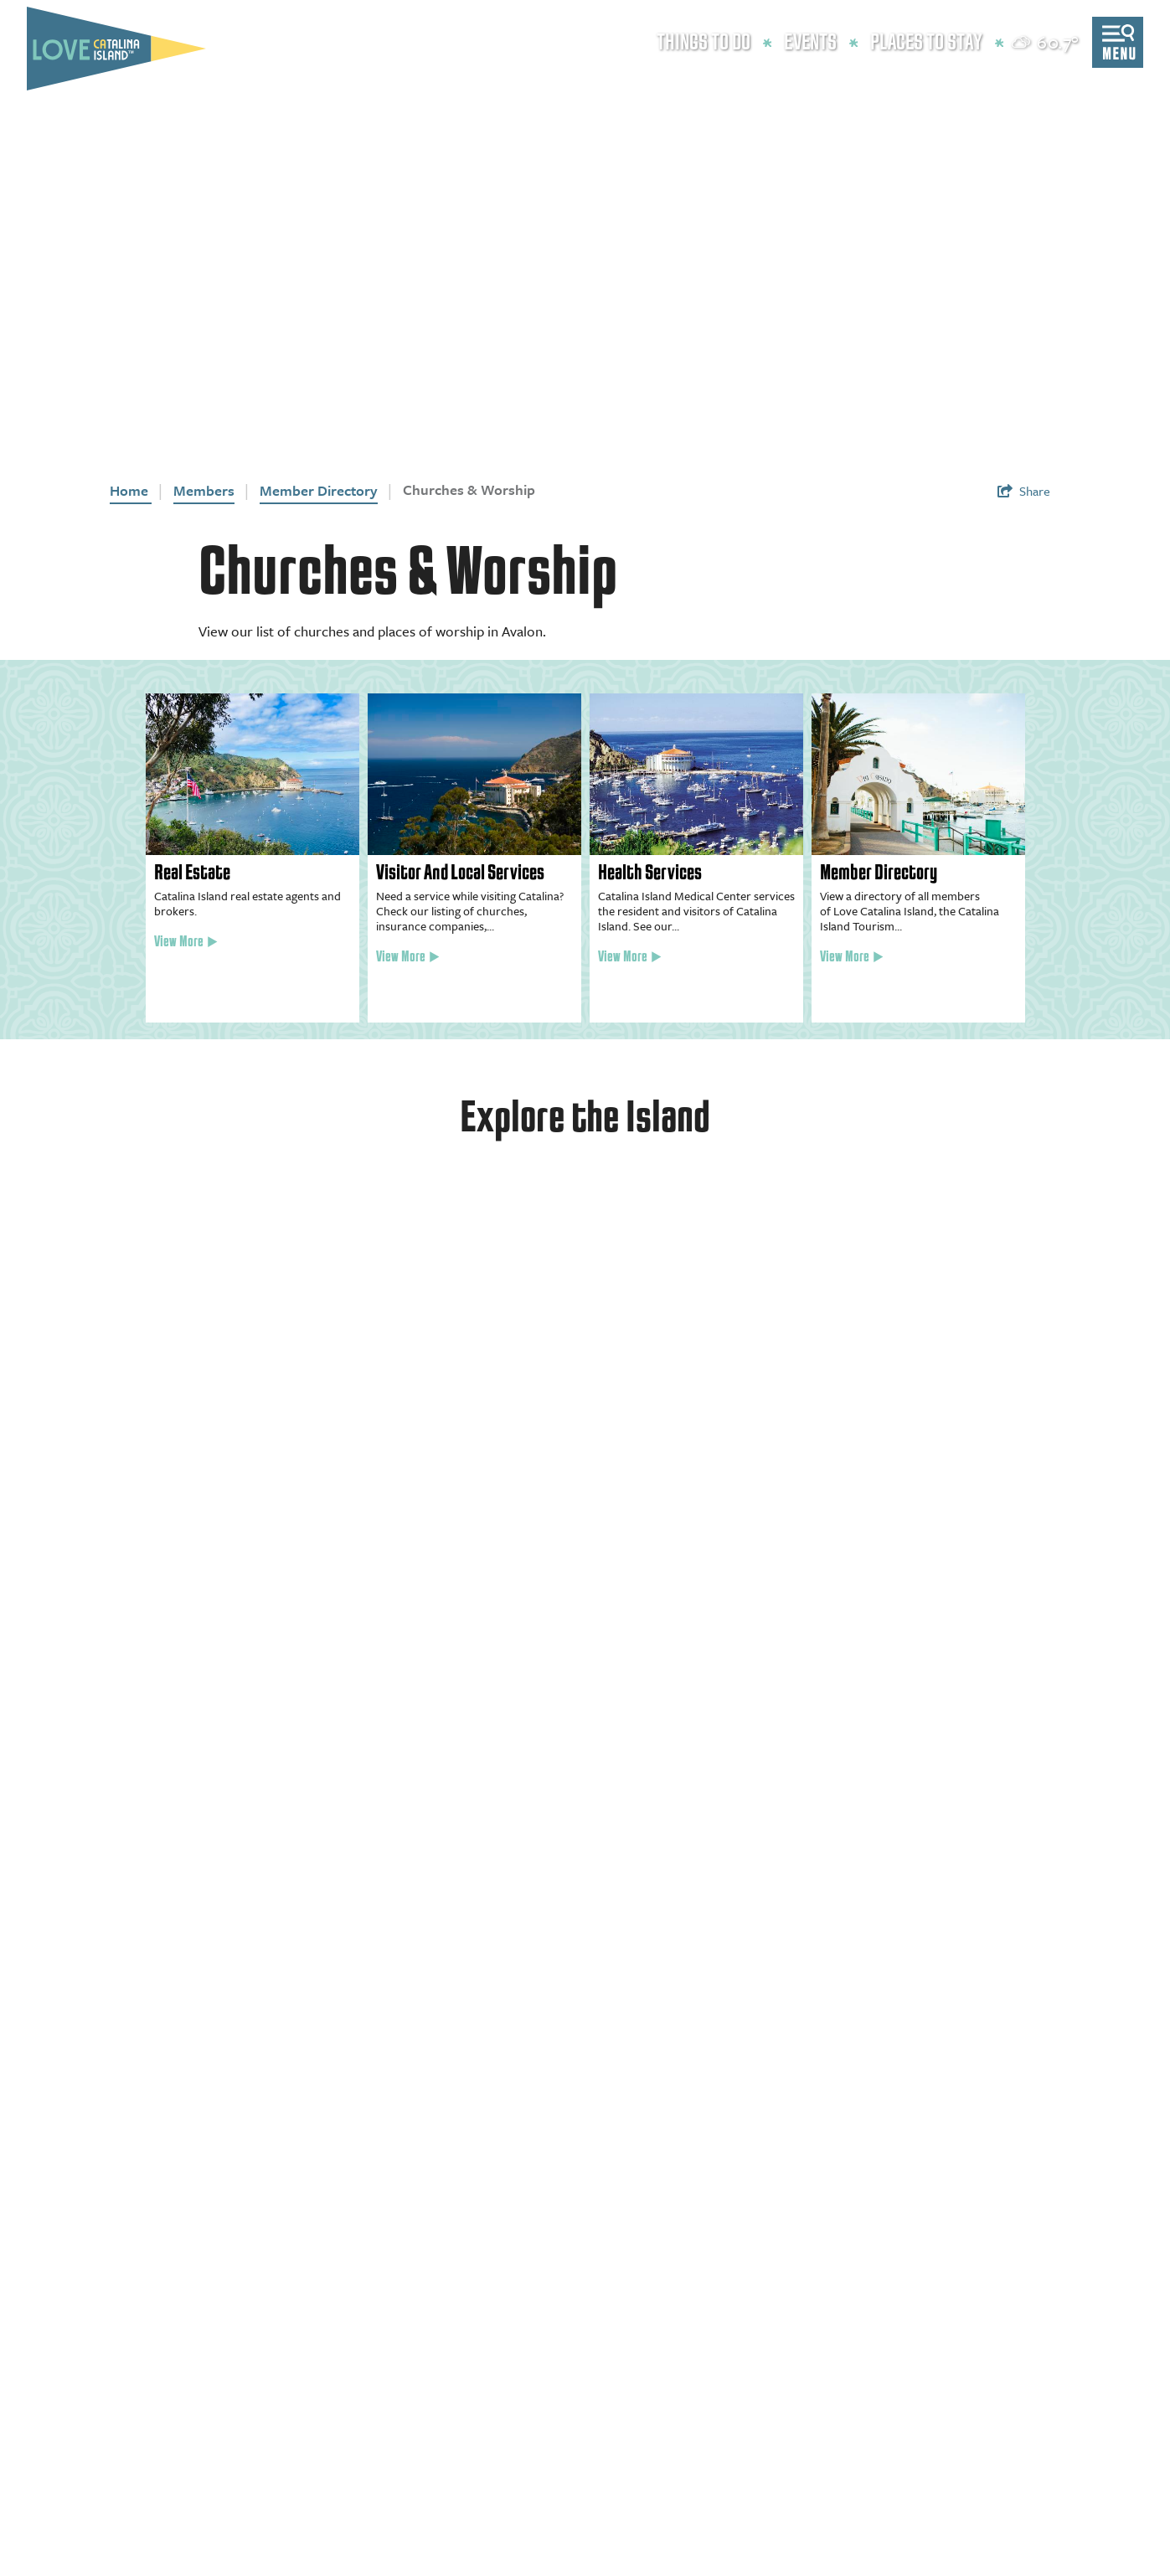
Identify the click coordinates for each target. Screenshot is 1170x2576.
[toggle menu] (1117, 42)
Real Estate (192, 872)
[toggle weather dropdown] (1045, 42)
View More (186, 942)
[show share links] (1023, 490)
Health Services (650, 872)
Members (204, 490)
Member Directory (319, 490)
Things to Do (703, 42)
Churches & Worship (469, 489)
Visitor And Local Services (460, 872)
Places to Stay (926, 42)
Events (810, 42)
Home (131, 490)
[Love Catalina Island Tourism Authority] (116, 48)
